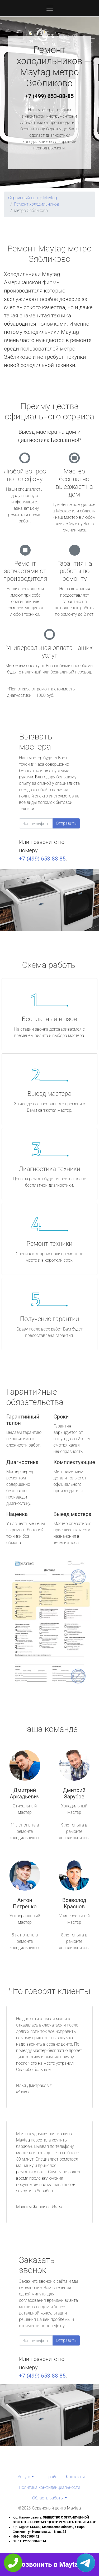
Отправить (66, 823)
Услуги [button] (24, 2476)
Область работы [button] (48, 2497)
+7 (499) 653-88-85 (49, 96)
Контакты (75, 2476)
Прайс (51, 2476)
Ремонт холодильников (36, 204)
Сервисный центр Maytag (32, 197)
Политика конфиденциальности (49, 2487)
